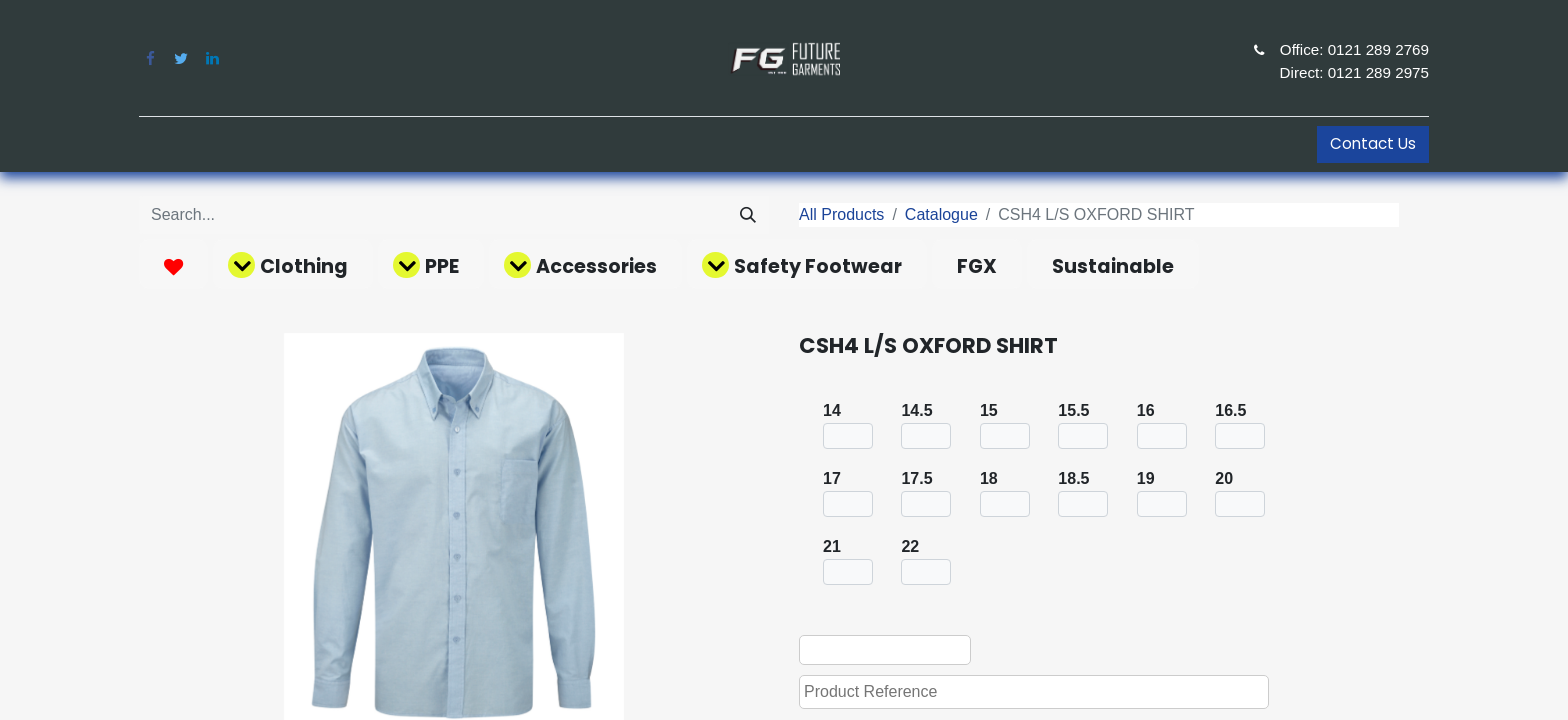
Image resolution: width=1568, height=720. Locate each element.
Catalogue (941, 214)
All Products (841, 214)
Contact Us (1373, 143)
